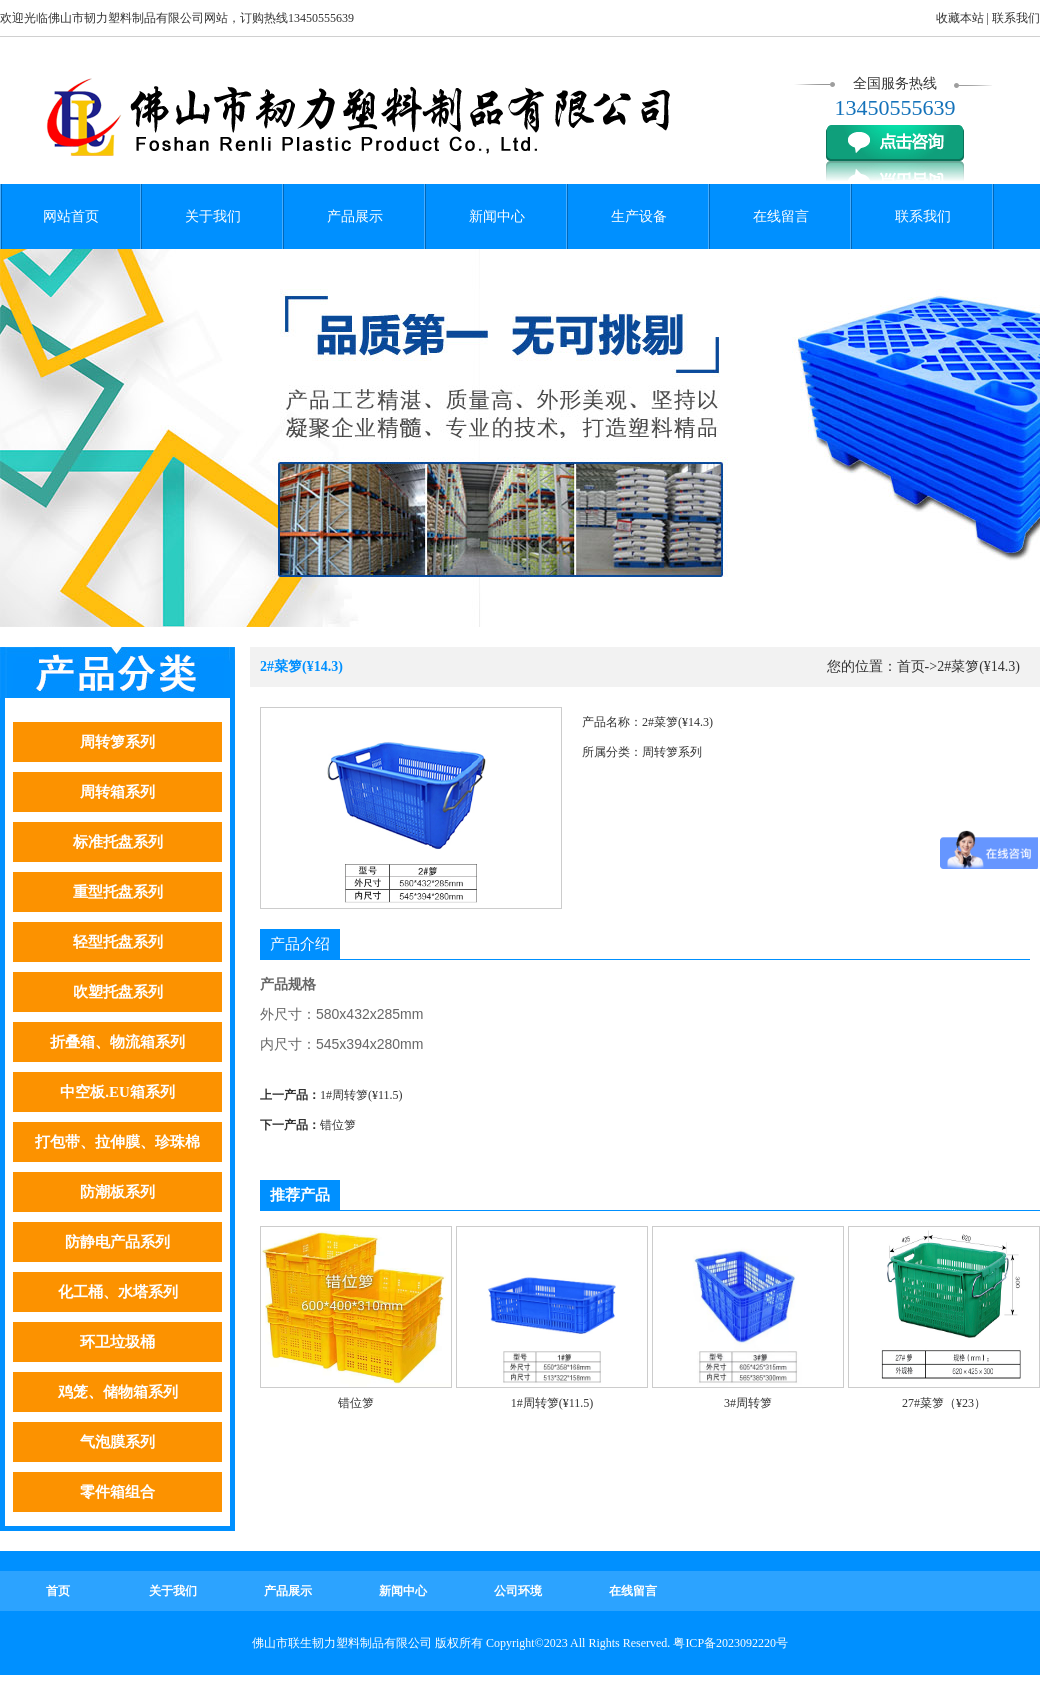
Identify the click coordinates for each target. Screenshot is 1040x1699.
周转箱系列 (117, 792)
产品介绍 (300, 944)
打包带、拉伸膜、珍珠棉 (117, 1142)
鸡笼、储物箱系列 (118, 1392)
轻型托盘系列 (118, 942)
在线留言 (781, 216)
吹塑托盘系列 (118, 992)
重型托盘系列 (118, 892)
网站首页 (71, 216)
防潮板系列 (117, 1192)
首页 (911, 666)
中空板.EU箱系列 (117, 1092)
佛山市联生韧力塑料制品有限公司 (342, 1643)
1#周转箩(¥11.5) (361, 1095)
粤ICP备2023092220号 (730, 1643)
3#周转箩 (748, 1403)
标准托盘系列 (118, 842)
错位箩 (338, 1125)
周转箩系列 (117, 742)
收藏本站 (960, 18)
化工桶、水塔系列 (118, 1292)
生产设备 (639, 216)
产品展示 (355, 216)
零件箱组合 (117, 1492)
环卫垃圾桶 (117, 1342)
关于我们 (213, 216)
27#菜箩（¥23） (944, 1403)
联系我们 (1016, 18)
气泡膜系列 (117, 1442)
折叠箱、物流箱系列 (117, 1042)
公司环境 (518, 1591)
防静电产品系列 (117, 1242)
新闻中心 (497, 216)
